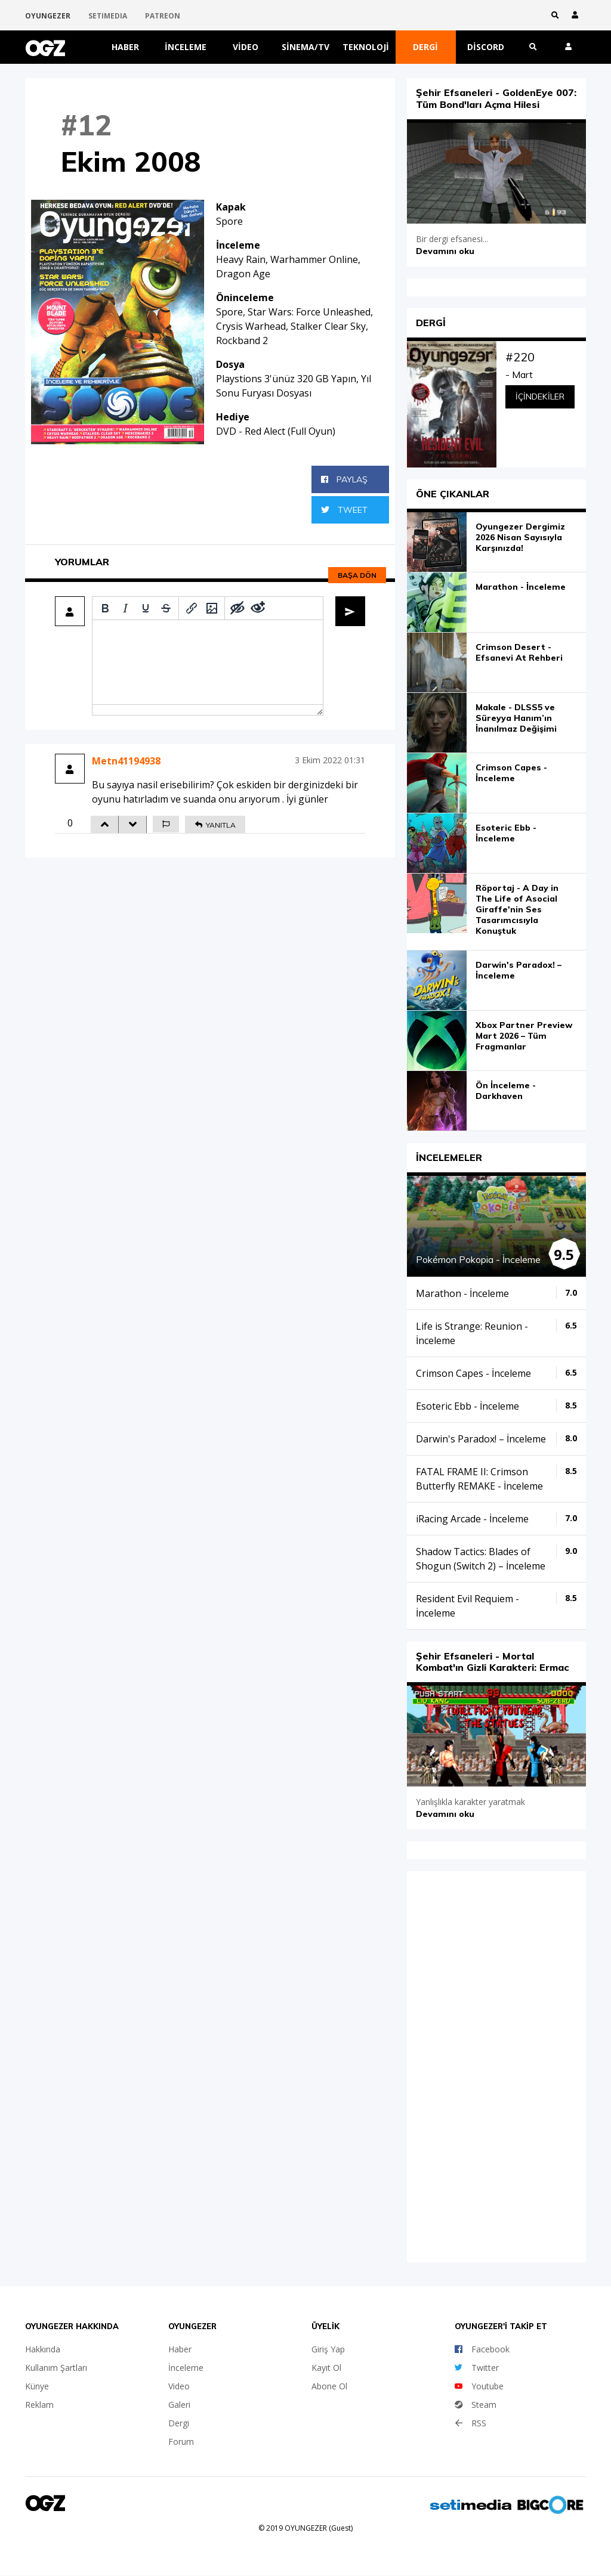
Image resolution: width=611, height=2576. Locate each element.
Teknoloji (365, 46)
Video (245, 46)
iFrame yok (496, 2064)
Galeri (179, 2404)
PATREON (162, 16)
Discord (485, 46)
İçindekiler (540, 396)
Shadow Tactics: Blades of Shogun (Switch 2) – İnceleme (480, 1558)
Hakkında (42, 2349)
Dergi (425, 46)
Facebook (482, 2349)
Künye (37, 2386)
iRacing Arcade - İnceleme (472, 1518)
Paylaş (344, 479)
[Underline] (145, 608)
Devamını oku (445, 250)
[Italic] (125, 608)
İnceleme (185, 46)
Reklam (39, 2404)
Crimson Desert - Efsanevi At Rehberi (519, 652)
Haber (125, 46)
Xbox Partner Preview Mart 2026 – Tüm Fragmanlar (524, 1036)
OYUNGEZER (47, 16)
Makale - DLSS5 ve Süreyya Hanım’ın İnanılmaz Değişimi (516, 718)
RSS (470, 2423)
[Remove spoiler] (258, 608)
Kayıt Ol (326, 2367)
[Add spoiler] (237, 608)
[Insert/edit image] (212, 608)
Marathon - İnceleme (521, 586)
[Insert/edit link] (191, 608)
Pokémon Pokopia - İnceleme (478, 1259)
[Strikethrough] (166, 608)
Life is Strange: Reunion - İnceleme (472, 1332)
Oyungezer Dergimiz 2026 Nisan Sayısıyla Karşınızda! (520, 537)
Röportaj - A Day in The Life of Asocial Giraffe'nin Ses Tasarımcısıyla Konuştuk (517, 909)
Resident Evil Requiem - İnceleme (467, 1605)
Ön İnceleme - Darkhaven (506, 1090)
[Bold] (105, 608)
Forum (181, 2441)
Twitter (477, 2367)
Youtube (479, 2386)
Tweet (344, 509)
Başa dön (357, 575)
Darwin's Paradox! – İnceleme (518, 970)
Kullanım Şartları (56, 2367)
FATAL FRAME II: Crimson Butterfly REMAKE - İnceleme (479, 1478)
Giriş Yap (328, 2349)
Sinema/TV (305, 46)
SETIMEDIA (107, 16)
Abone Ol (329, 2386)
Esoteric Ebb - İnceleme (506, 833)
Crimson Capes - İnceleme (511, 773)
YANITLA (215, 825)
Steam (475, 2404)
